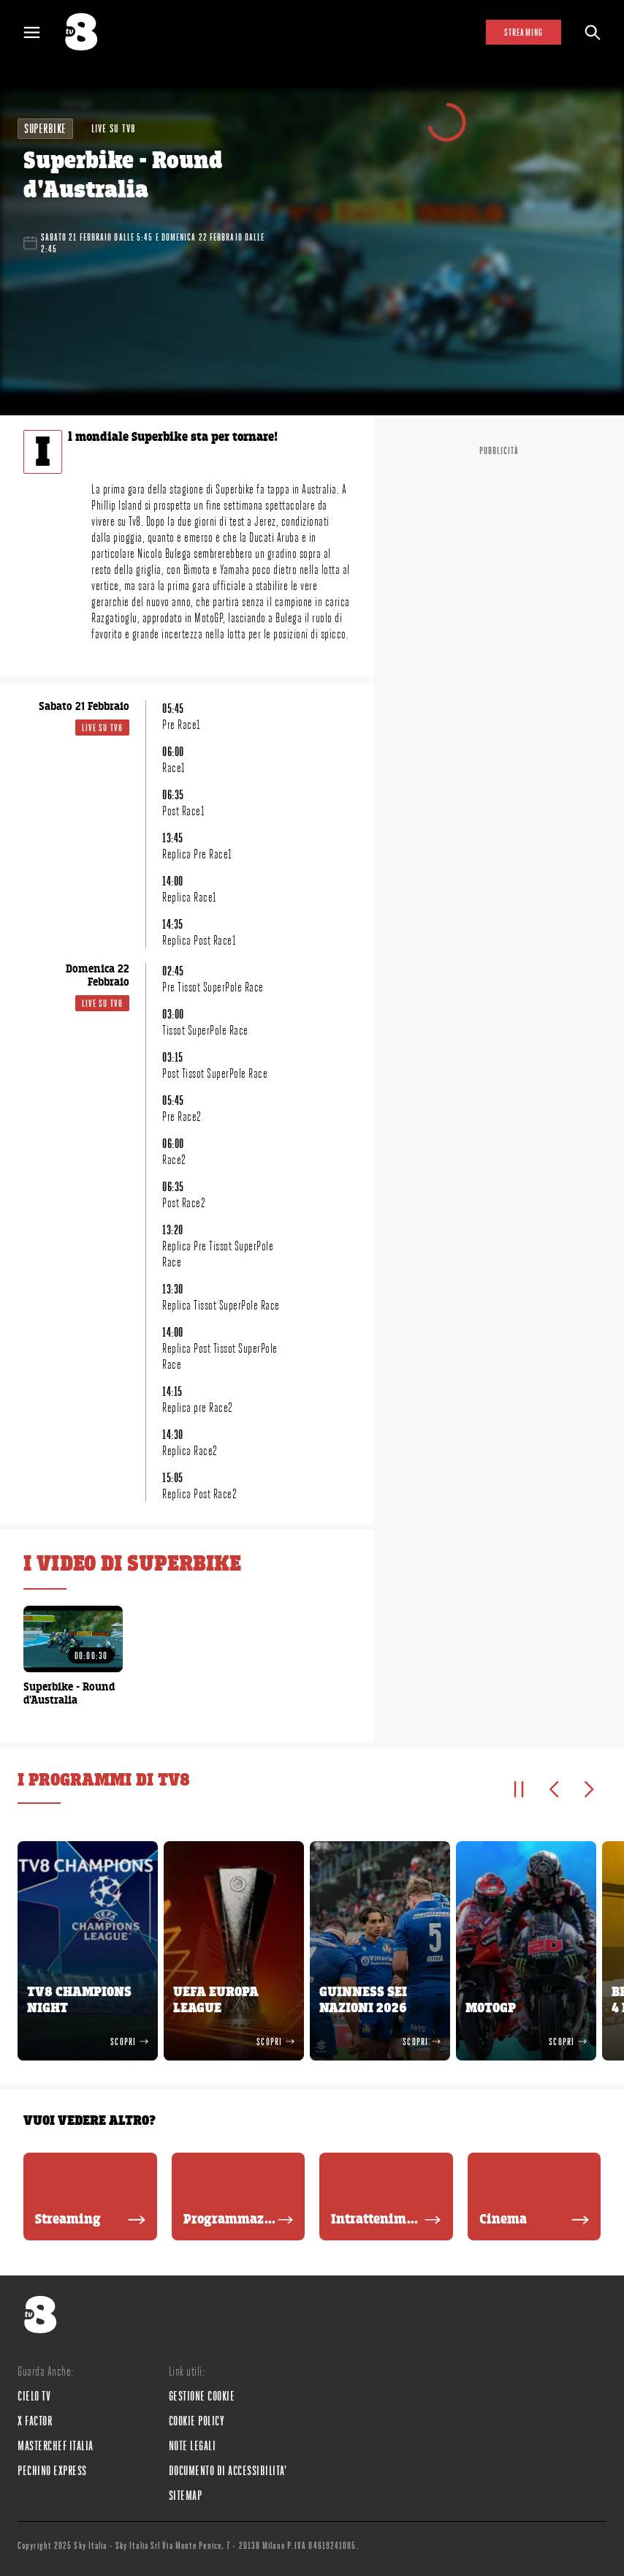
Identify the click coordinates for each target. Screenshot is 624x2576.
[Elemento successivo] (588, 1789)
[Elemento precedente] (553, 1789)
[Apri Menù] (40, 32)
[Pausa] (518, 1789)
